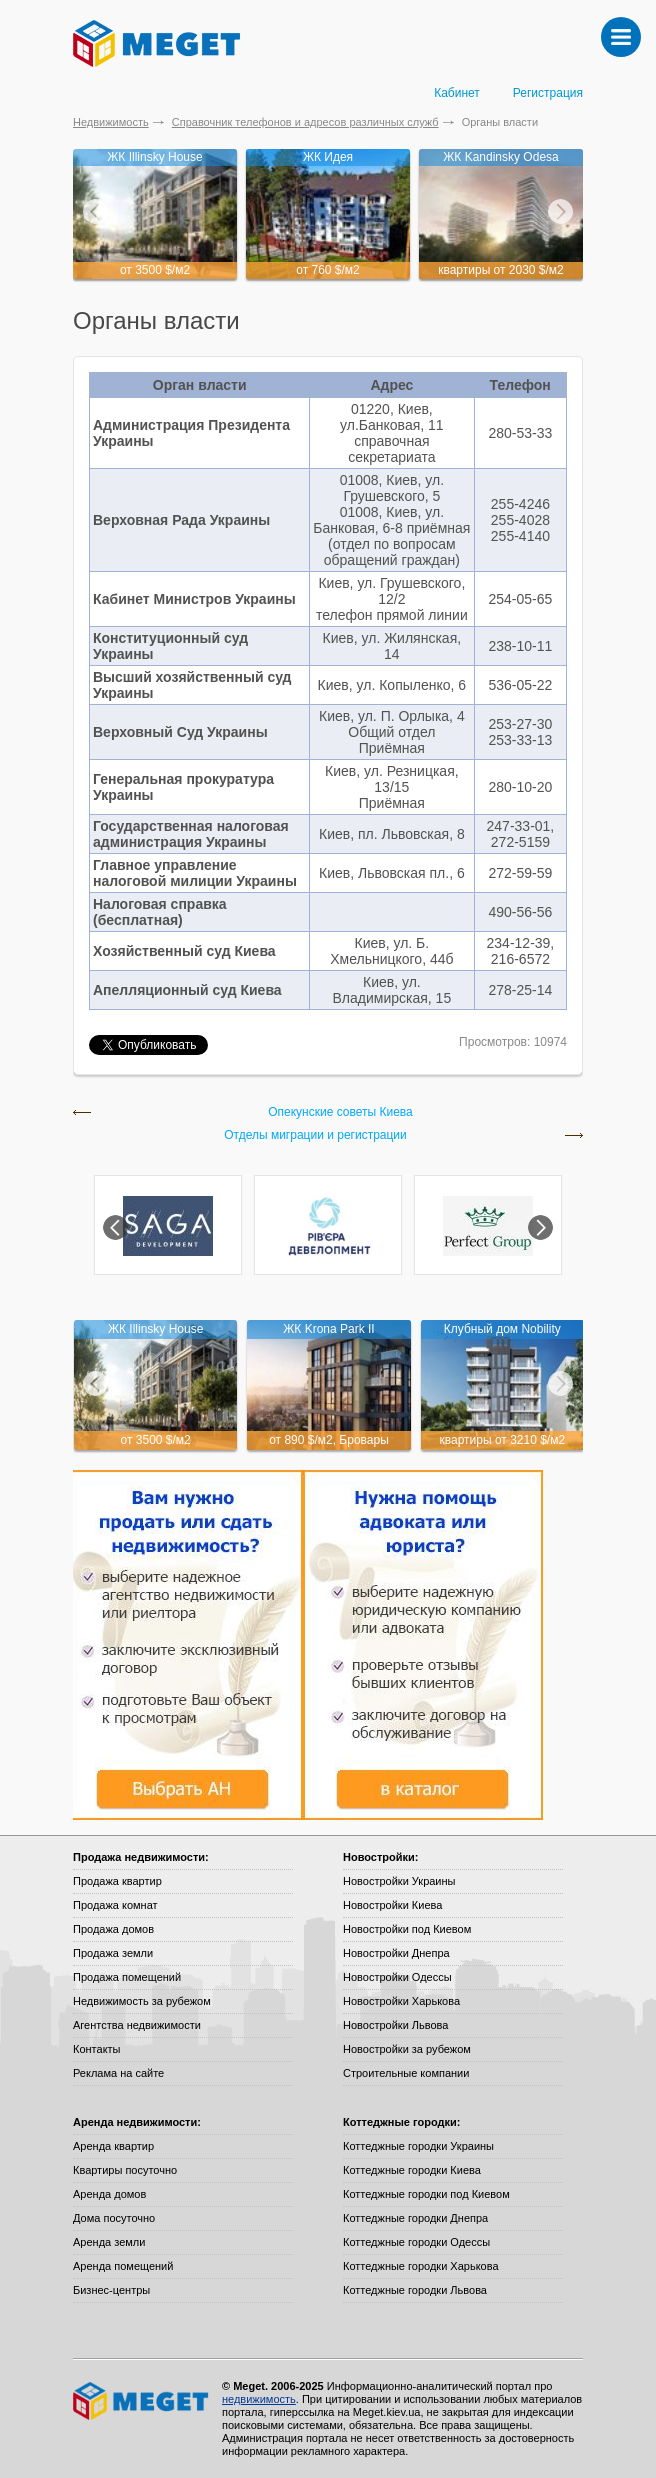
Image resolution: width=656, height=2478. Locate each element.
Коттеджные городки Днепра (415, 2218)
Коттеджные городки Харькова (421, 2266)
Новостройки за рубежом (407, 2049)
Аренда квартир (113, 2146)
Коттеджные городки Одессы (416, 2242)
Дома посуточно (114, 2218)
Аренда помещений (123, 2266)
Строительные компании (406, 2073)
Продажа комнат (115, 1905)
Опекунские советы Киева (340, 1112)
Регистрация (548, 93)
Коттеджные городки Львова (415, 2290)
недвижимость (259, 2399)
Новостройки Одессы (397, 1977)
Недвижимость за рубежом (142, 2001)
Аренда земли (109, 2242)
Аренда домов (109, 2194)
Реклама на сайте (118, 2073)
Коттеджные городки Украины (418, 2146)
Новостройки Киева (392, 1905)
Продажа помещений (127, 1977)
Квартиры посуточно (125, 2170)
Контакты (97, 2049)
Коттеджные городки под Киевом (426, 2194)
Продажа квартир (117, 1881)
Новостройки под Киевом (407, 1929)
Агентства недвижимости (137, 2025)
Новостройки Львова (395, 2025)
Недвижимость (111, 122)
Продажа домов (113, 1929)
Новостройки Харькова (401, 2001)
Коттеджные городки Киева (412, 2170)
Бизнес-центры (111, 2290)
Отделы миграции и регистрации (315, 1135)
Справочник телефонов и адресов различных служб (305, 122)
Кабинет (457, 93)
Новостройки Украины (399, 1881)
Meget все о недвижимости (142, 2401)
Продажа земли (113, 1953)
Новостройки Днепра (396, 1953)
